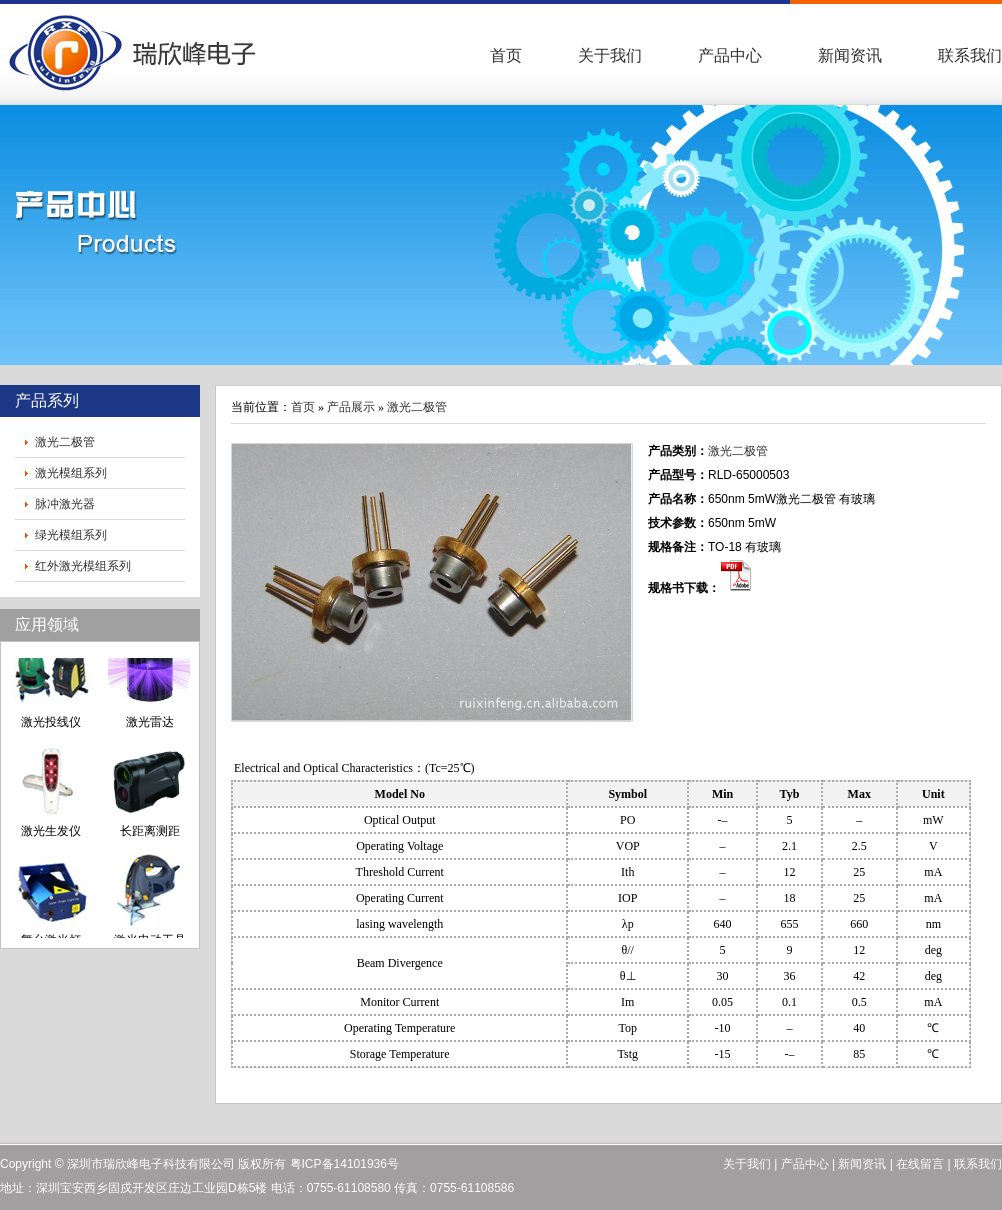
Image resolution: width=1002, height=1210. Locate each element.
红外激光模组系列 (83, 566)
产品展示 (351, 407)
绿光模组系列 (71, 535)
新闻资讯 (850, 55)
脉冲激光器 (65, 504)
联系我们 (970, 55)
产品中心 (730, 55)
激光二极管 (65, 442)
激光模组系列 (71, 473)
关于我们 (610, 55)
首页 (506, 55)
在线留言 (920, 1164)
